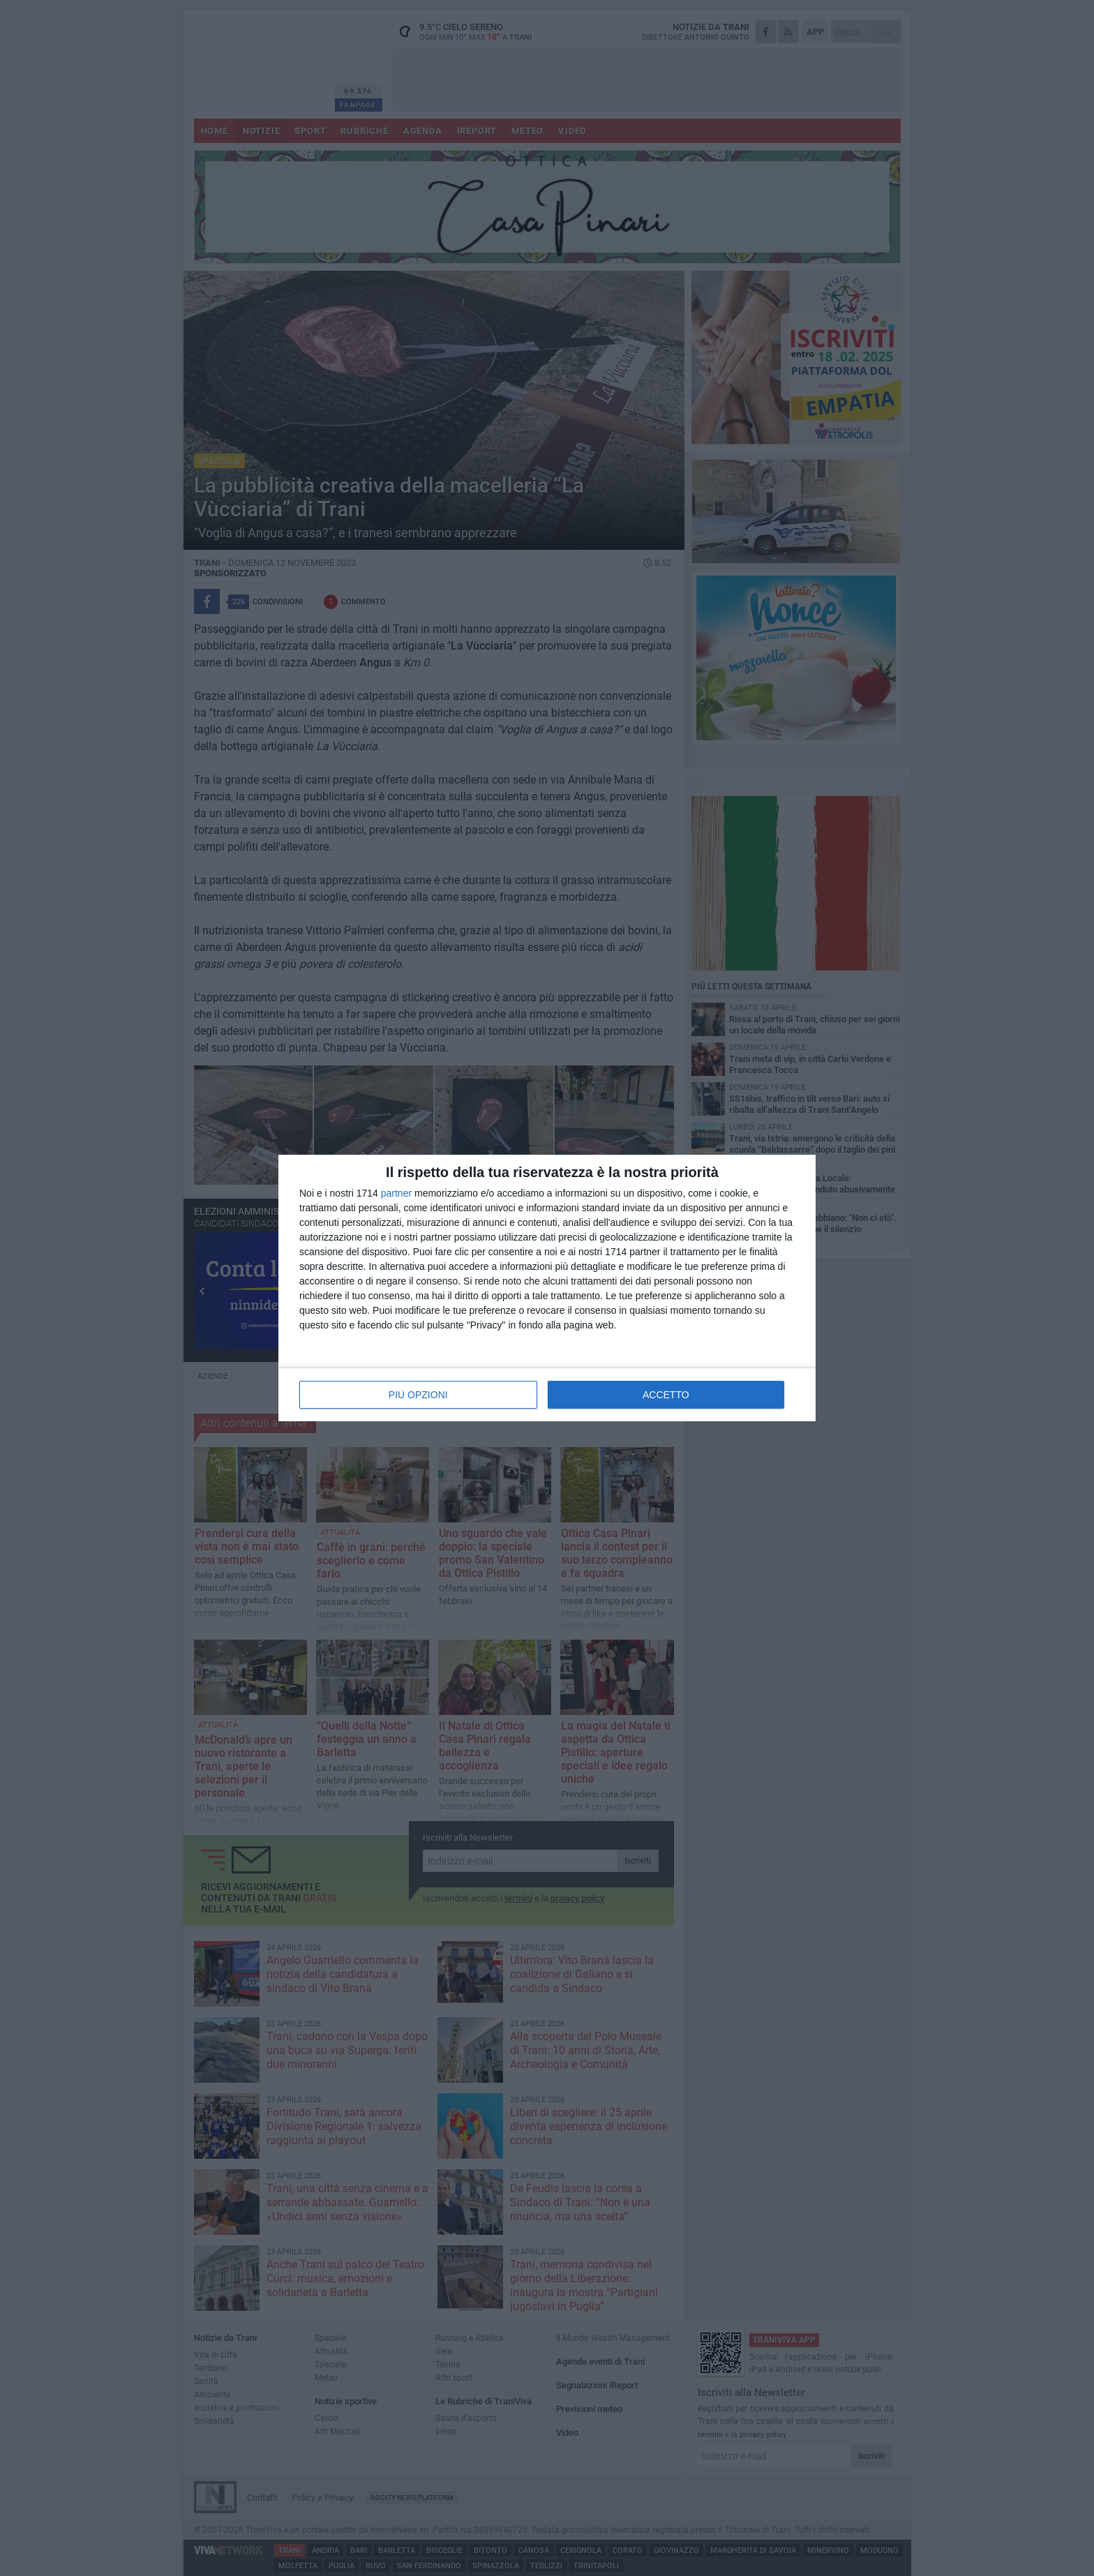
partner (396, 1193)
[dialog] (547, 1288)
